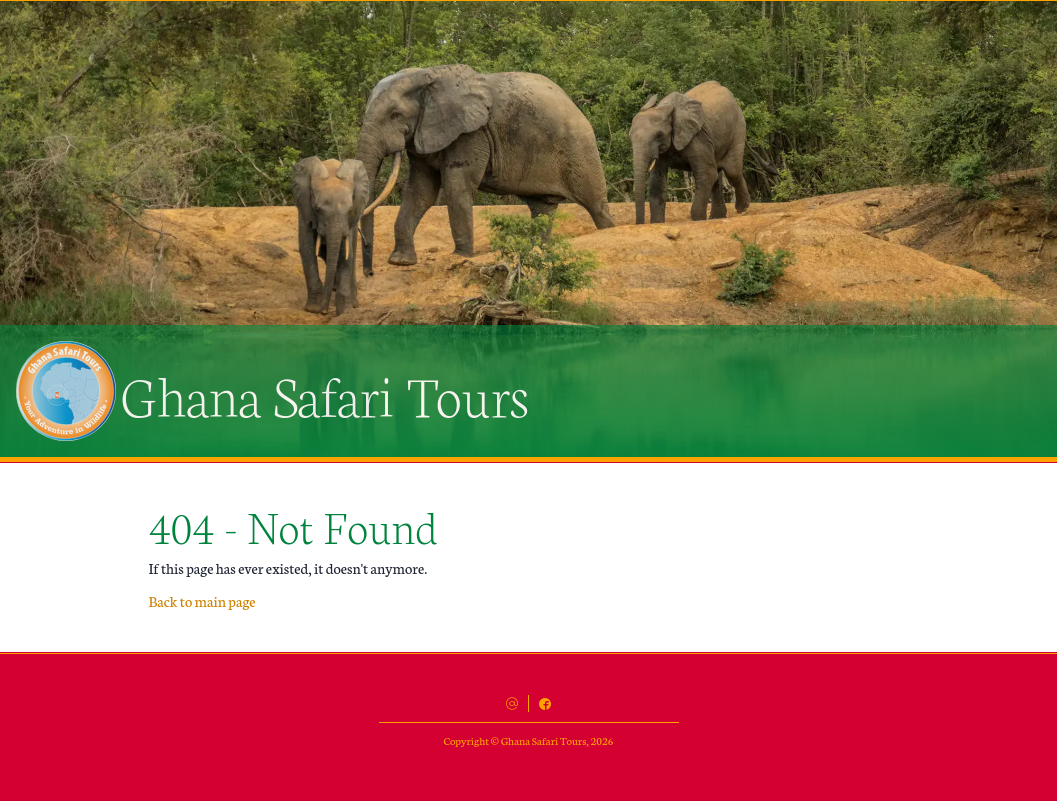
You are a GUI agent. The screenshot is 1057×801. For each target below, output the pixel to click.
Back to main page (202, 601)
